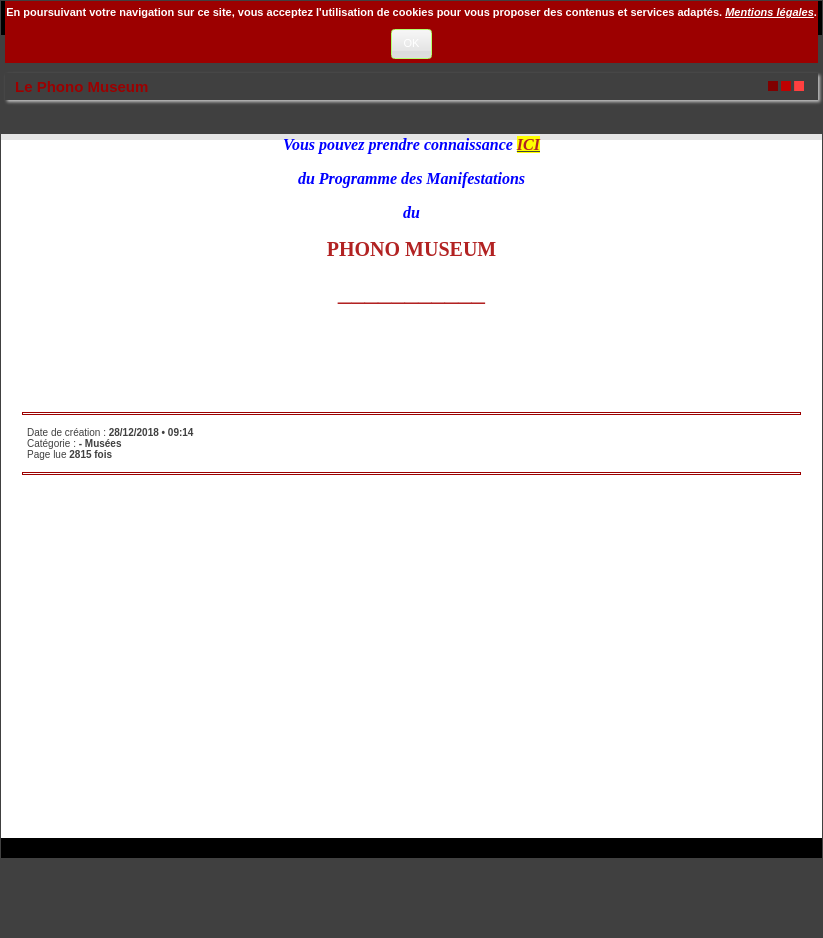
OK (412, 43)
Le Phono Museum (81, 86)
